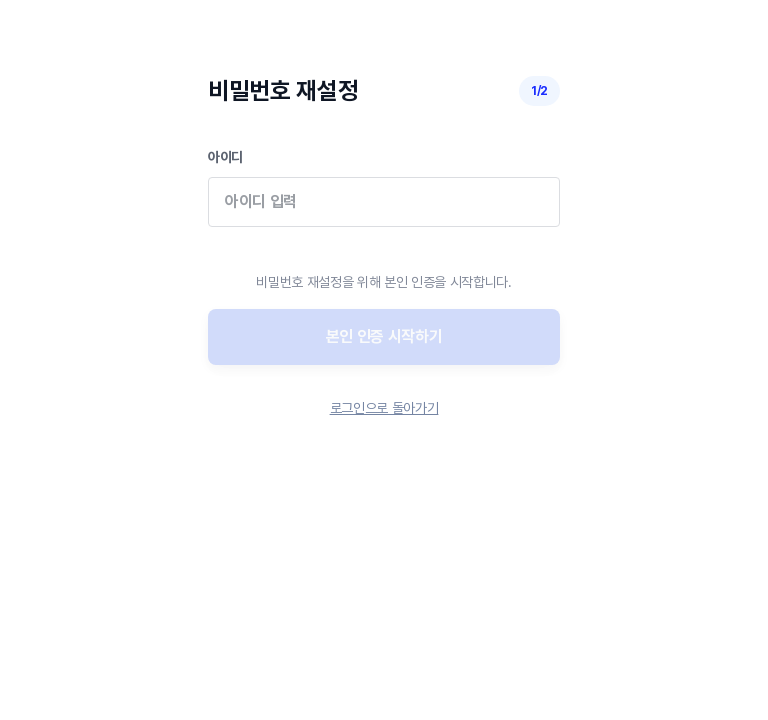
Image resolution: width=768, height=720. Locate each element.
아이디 (384, 201)
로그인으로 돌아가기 (384, 408)
